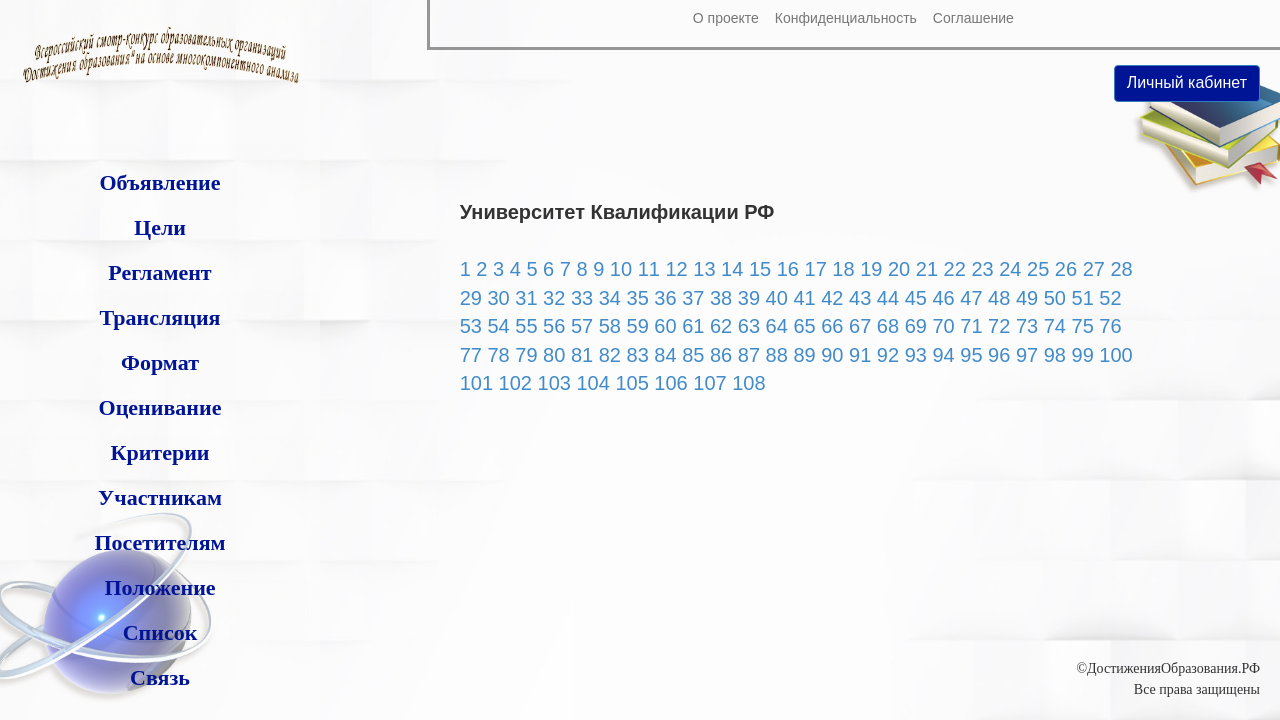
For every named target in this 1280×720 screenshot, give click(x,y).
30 (498, 298)
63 (749, 326)
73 (1027, 326)
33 (582, 298)
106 (670, 383)
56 (554, 326)
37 (693, 298)
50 (1055, 298)
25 (1038, 269)
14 (732, 269)
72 (999, 326)
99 (1083, 355)
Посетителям (159, 542)
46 (943, 298)
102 (515, 383)
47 (971, 298)
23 (982, 269)
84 (665, 355)
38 (721, 298)
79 (526, 355)
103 (554, 383)
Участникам (160, 497)
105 (631, 383)
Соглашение (973, 18)
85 (693, 355)
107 (709, 383)
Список (160, 632)
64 (777, 326)
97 (1027, 355)
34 (610, 298)
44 (888, 298)
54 (498, 326)
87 (749, 355)
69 (916, 326)
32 (554, 298)
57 (582, 326)
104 (592, 383)
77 (471, 355)
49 (1027, 298)
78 (498, 355)
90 (832, 355)
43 (860, 298)
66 (832, 326)
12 (676, 269)
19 (871, 269)
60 (665, 326)
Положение (159, 587)
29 (471, 298)
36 (665, 298)
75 (1083, 326)
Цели (160, 227)
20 (899, 269)
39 (749, 298)
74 (1055, 326)
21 (927, 269)
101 (476, 383)
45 (916, 298)
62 (721, 326)
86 (721, 355)
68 (888, 326)
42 (832, 298)
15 (760, 269)
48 (999, 298)
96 (999, 355)
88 (777, 355)
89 (804, 355)
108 (748, 383)
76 (1110, 326)
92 (888, 355)
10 (621, 269)
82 (610, 355)
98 (1055, 355)
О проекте (726, 18)
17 (816, 269)
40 (777, 298)
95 (971, 355)
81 (582, 355)
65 (804, 326)
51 (1083, 298)
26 (1066, 269)
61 (693, 326)
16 (788, 269)
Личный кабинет (1187, 82)
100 (1115, 355)
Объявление (159, 182)
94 (943, 355)
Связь (160, 677)
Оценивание (160, 407)
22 (955, 269)
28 (1121, 269)
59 (638, 326)
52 (1110, 298)
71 (971, 326)
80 (554, 355)
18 (843, 269)
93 (916, 355)
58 (610, 326)
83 (638, 355)
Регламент (159, 272)
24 (1010, 269)
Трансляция (159, 317)
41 (804, 298)
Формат (160, 362)
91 (860, 355)
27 (1094, 269)
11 (649, 269)
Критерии (159, 452)
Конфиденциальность (846, 18)
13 (704, 269)
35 (638, 298)
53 (471, 326)
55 (526, 326)
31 (526, 298)
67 (860, 326)
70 (943, 326)
